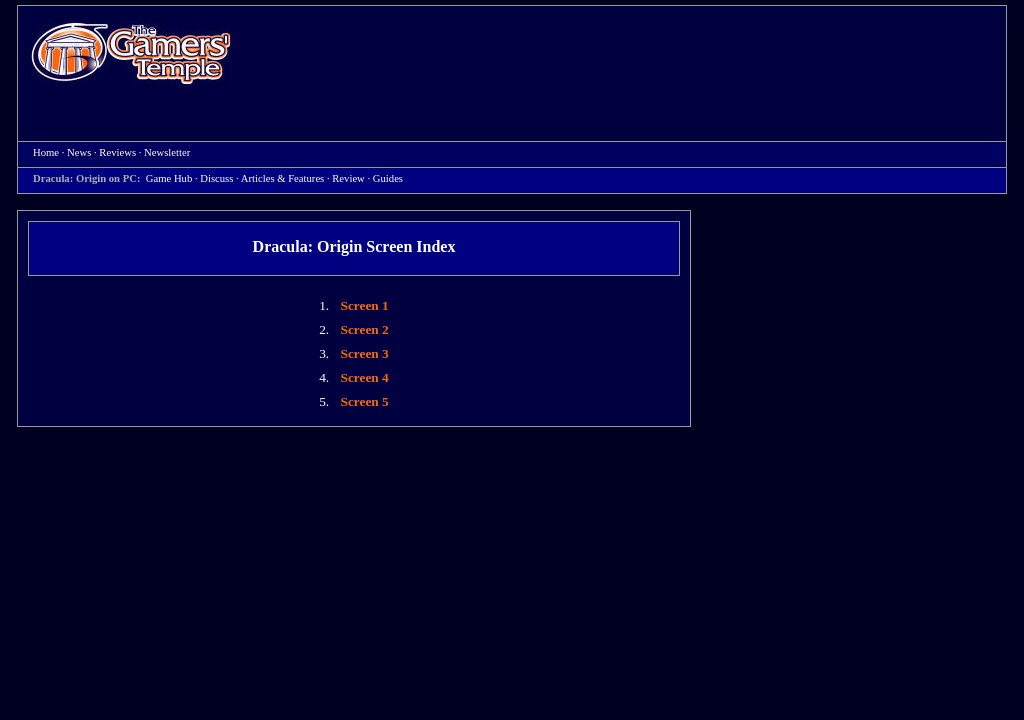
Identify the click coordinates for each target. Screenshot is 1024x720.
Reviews (117, 152)
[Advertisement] (629, 56)
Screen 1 (365, 305)
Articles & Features (282, 178)
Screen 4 (365, 377)
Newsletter (167, 152)
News (79, 152)
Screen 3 (365, 353)
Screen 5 (365, 401)
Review (348, 178)
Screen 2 (365, 329)
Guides (388, 178)
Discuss (216, 178)
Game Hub (169, 178)
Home (131, 52)
